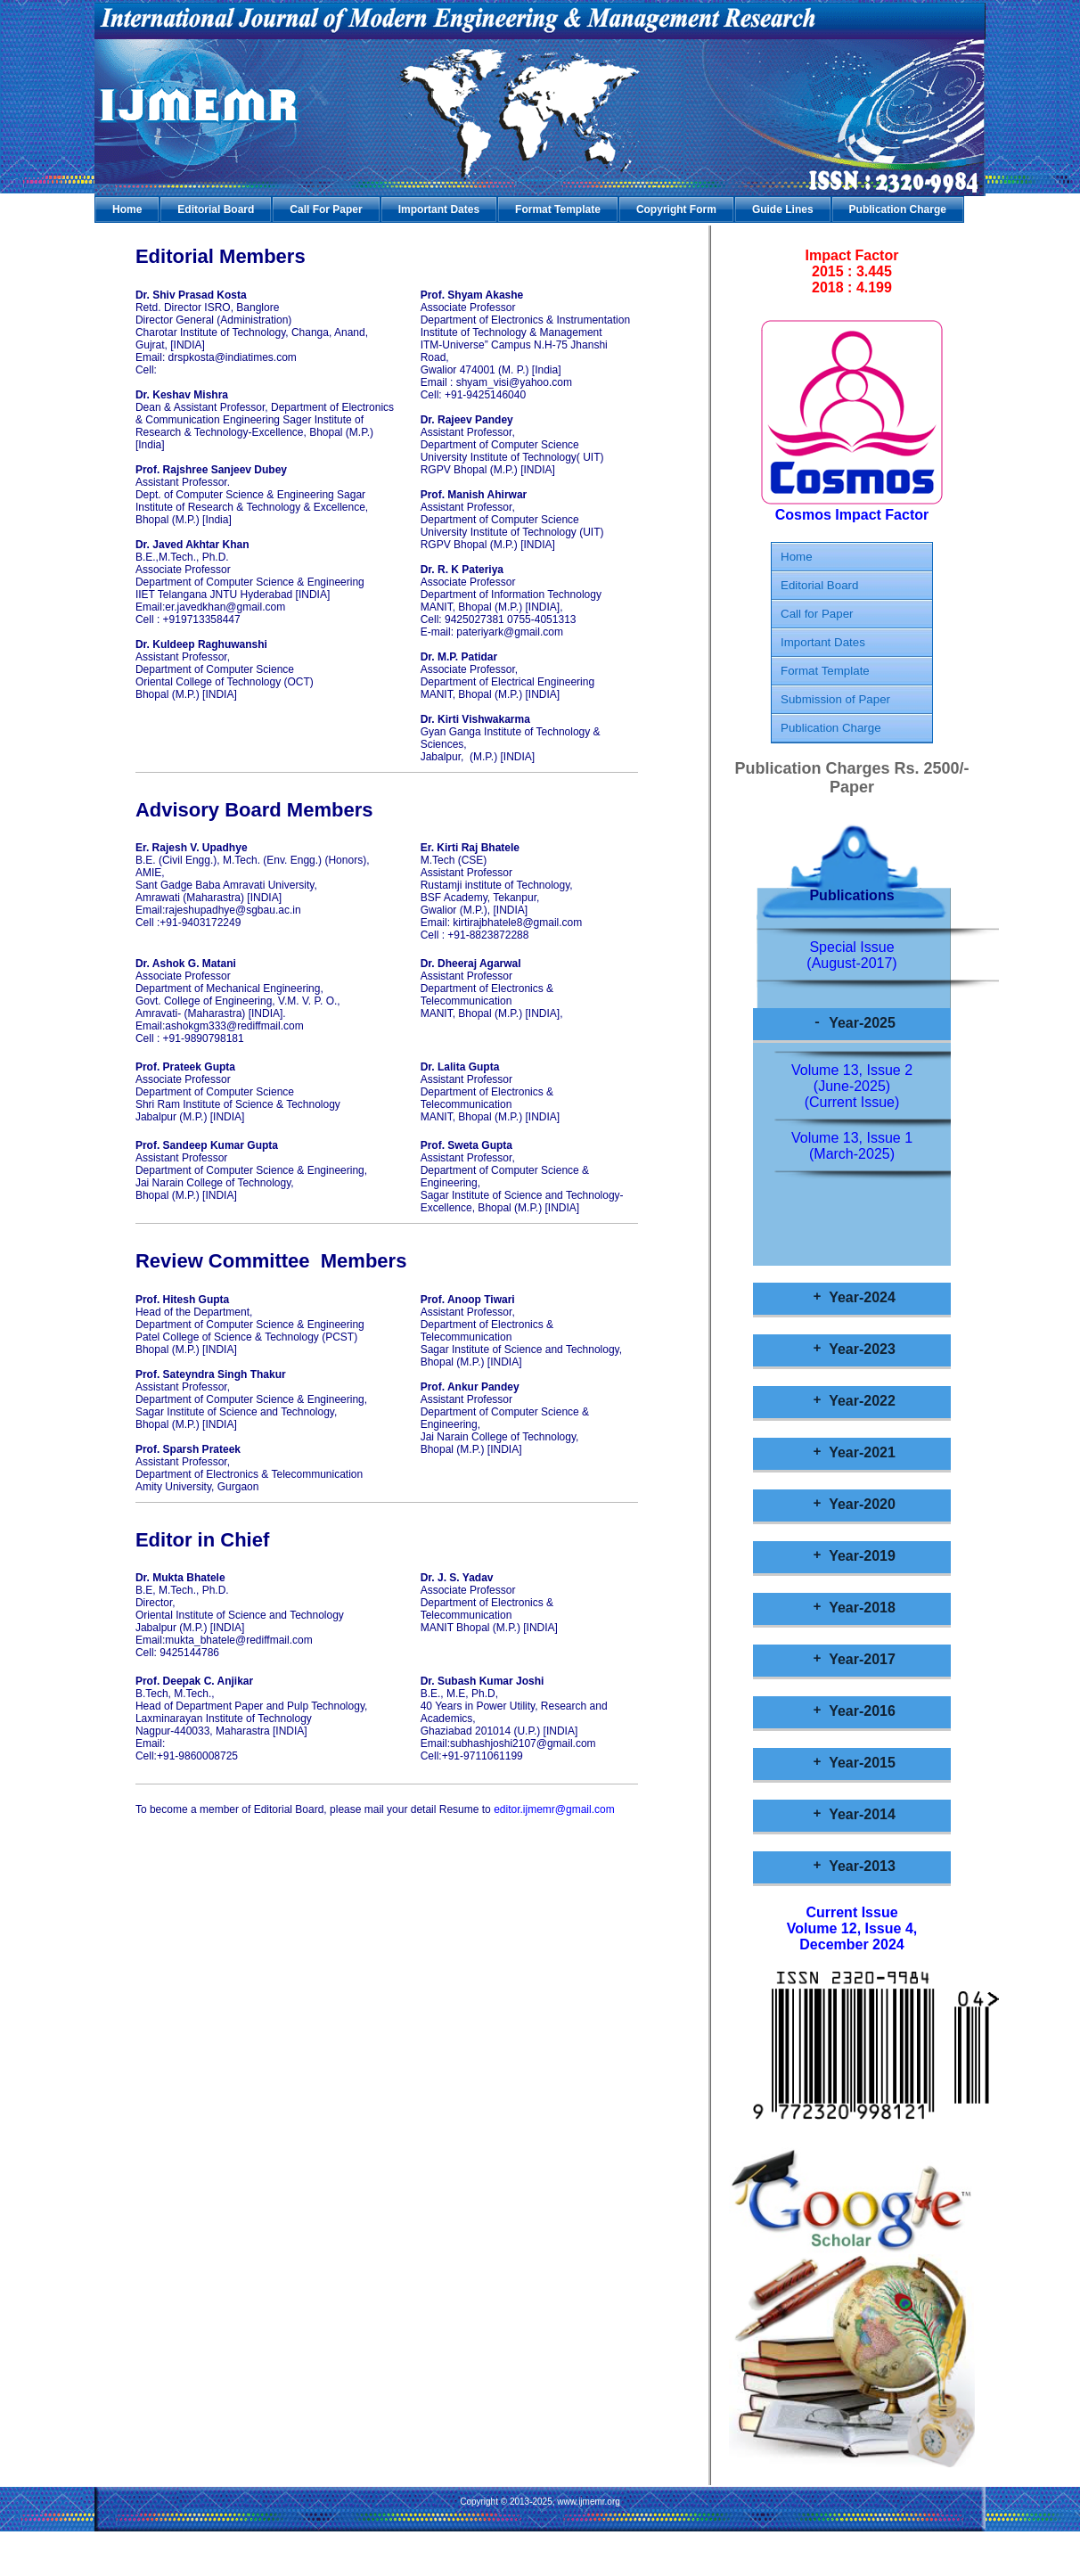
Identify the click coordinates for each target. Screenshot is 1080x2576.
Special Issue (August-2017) (851, 955)
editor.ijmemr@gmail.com (554, 1809)
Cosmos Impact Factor (852, 508)
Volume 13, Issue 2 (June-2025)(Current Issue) (851, 1086)
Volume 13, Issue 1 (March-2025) (851, 1145)
